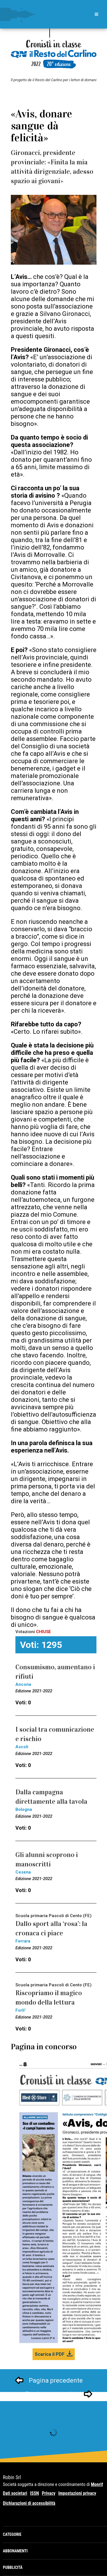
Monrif (97, 2484)
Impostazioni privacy (77, 2493)
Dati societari (15, 2493)
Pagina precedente (56, 2380)
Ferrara (22, 1941)
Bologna (23, 1809)
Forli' (20, 2010)
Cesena (23, 1872)
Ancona (23, 1684)
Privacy (49, 2493)
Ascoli (21, 1746)
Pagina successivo (51, 2394)
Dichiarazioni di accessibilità (29, 2503)
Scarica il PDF (49, 2354)
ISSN (34, 2493)
